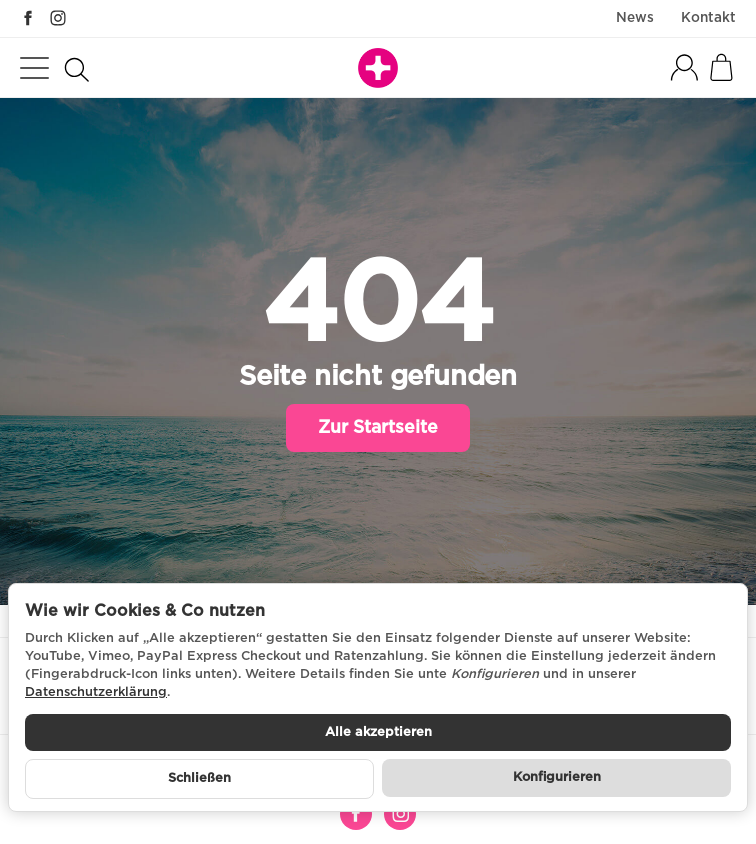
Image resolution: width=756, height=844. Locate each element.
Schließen (199, 778)
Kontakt (708, 18)
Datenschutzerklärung (96, 692)
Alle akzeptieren (378, 732)
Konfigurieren (557, 777)
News (635, 18)
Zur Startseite (378, 428)
